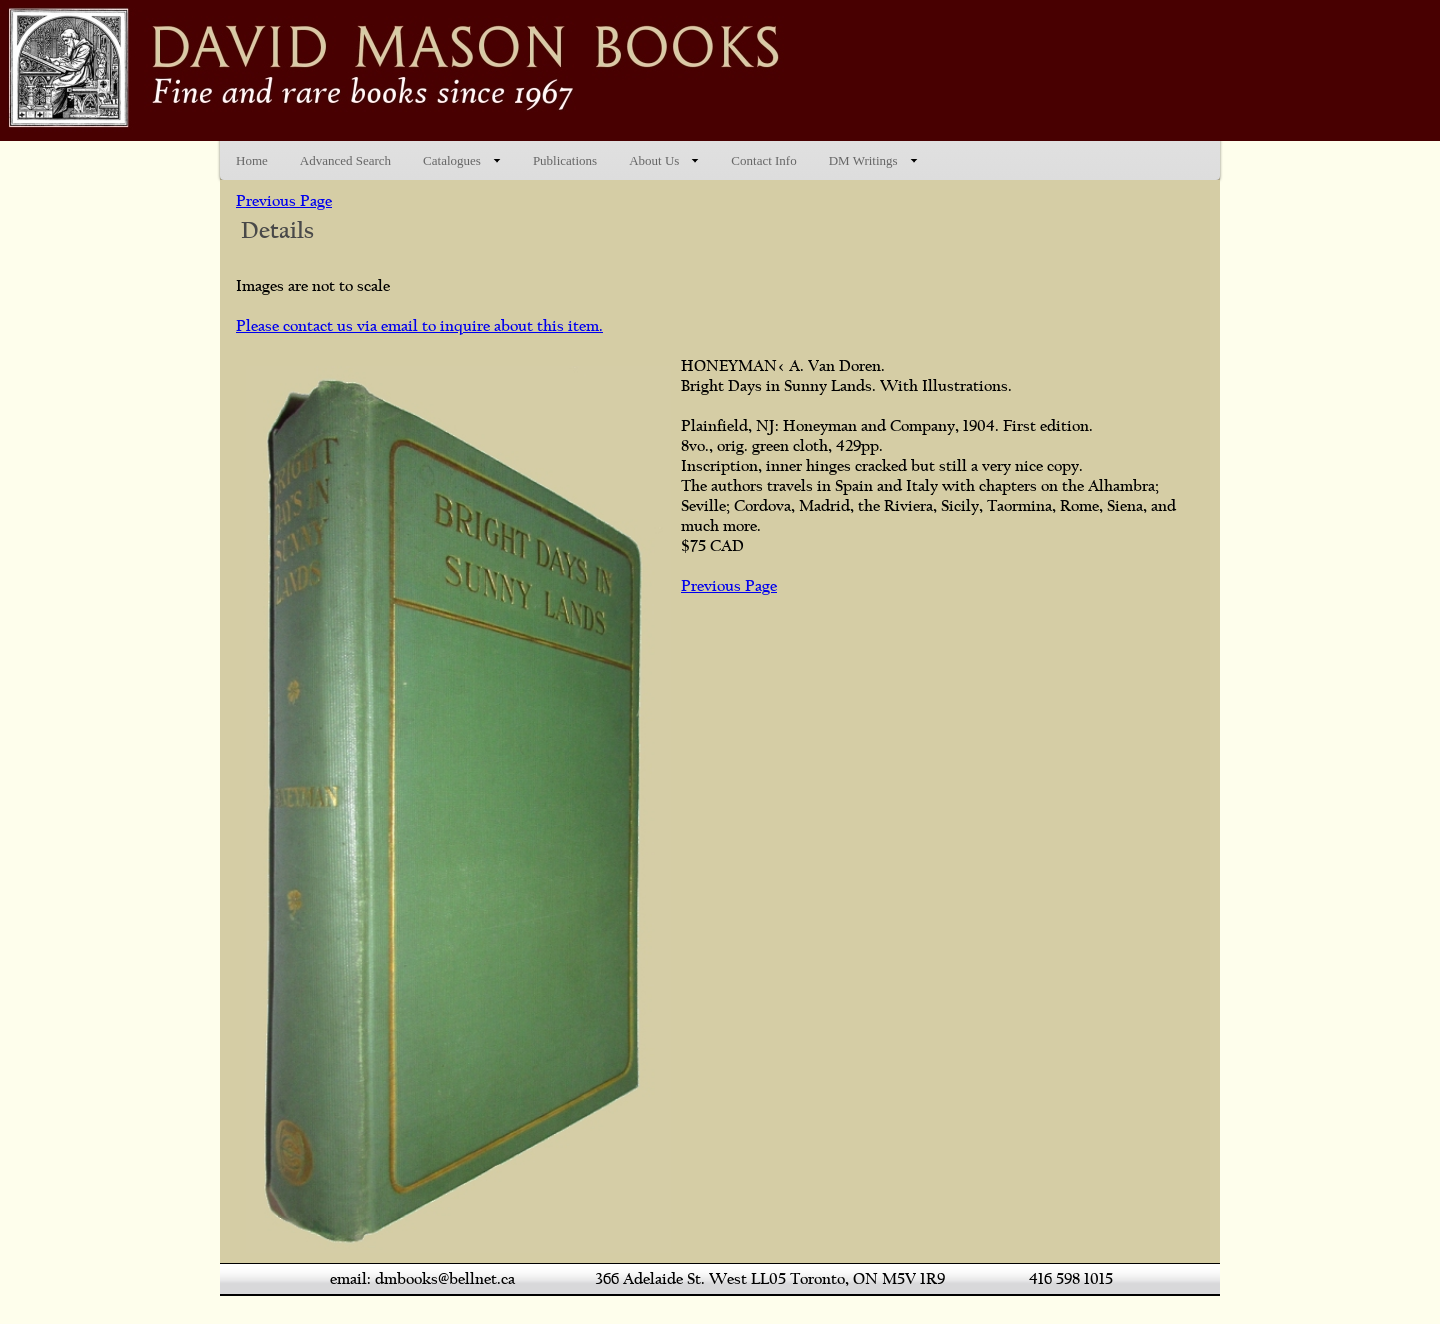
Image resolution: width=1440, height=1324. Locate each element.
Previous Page (284, 201)
